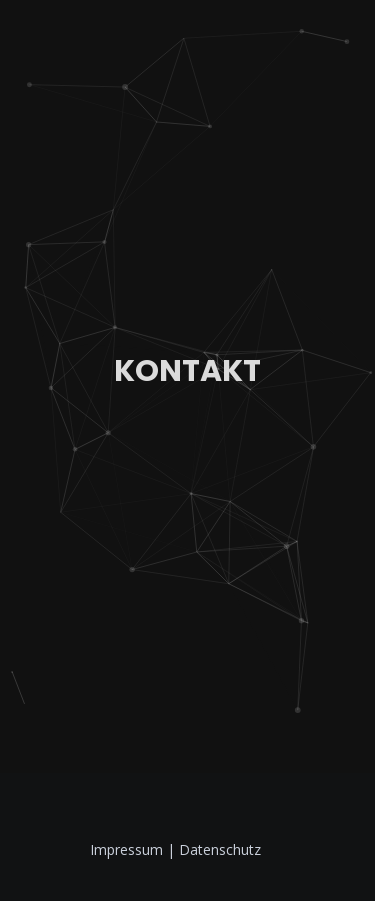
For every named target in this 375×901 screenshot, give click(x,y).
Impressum (128, 849)
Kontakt (187, 371)
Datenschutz (220, 849)
